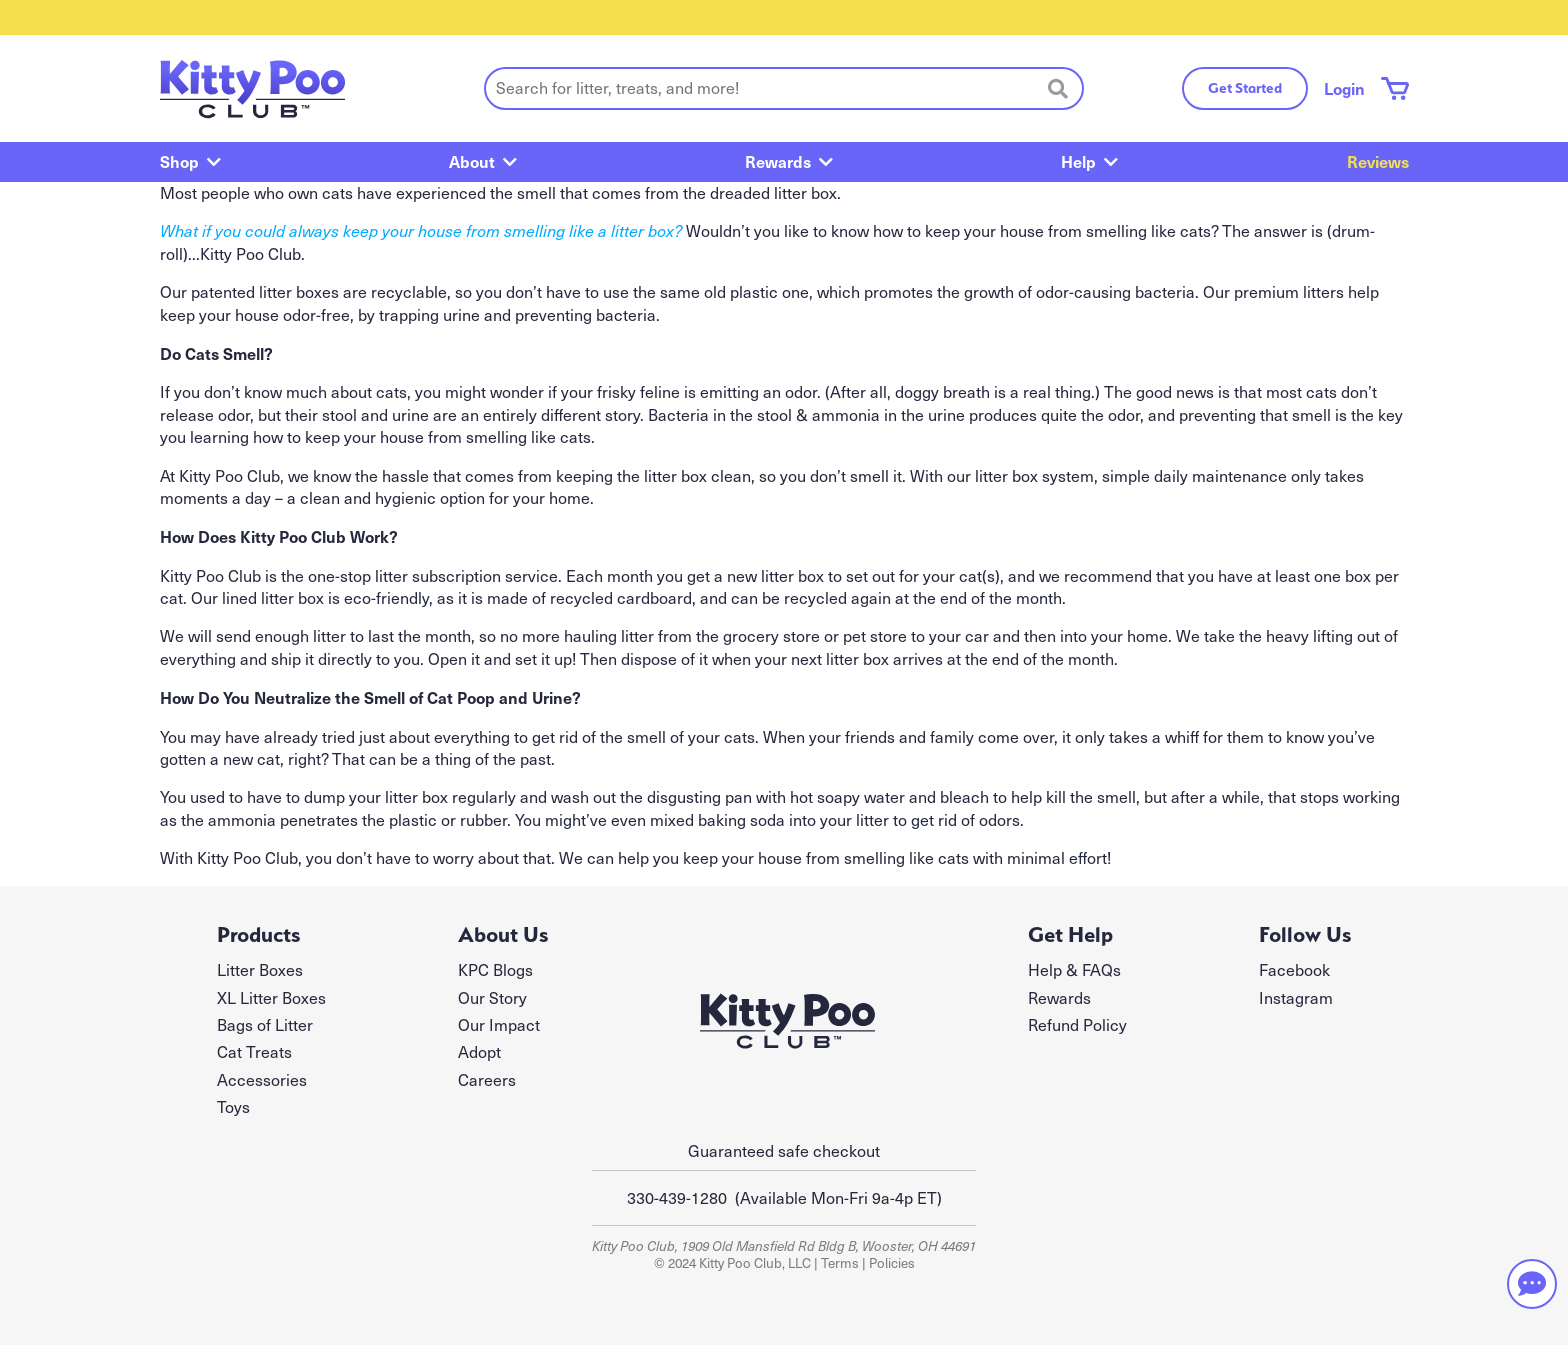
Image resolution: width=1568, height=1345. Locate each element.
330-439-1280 (677, 1197)
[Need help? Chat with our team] (1532, 1284)
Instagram (1296, 997)
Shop (179, 161)
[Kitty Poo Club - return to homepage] (252, 88)
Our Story (492, 997)
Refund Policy (1077, 1024)
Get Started (1245, 88)
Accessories (262, 1079)
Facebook (1294, 969)
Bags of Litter (265, 1024)
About (472, 161)
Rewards (778, 161)
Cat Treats (254, 1051)
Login (1344, 88)
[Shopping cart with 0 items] (1395, 88)
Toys (233, 1106)
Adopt (479, 1051)
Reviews (1378, 161)
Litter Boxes (260, 969)
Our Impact (499, 1024)
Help (1078, 161)
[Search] (1058, 88)
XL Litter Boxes (271, 997)
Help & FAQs (1074, 969)
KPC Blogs (495, 969)
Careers (487, 1079)
